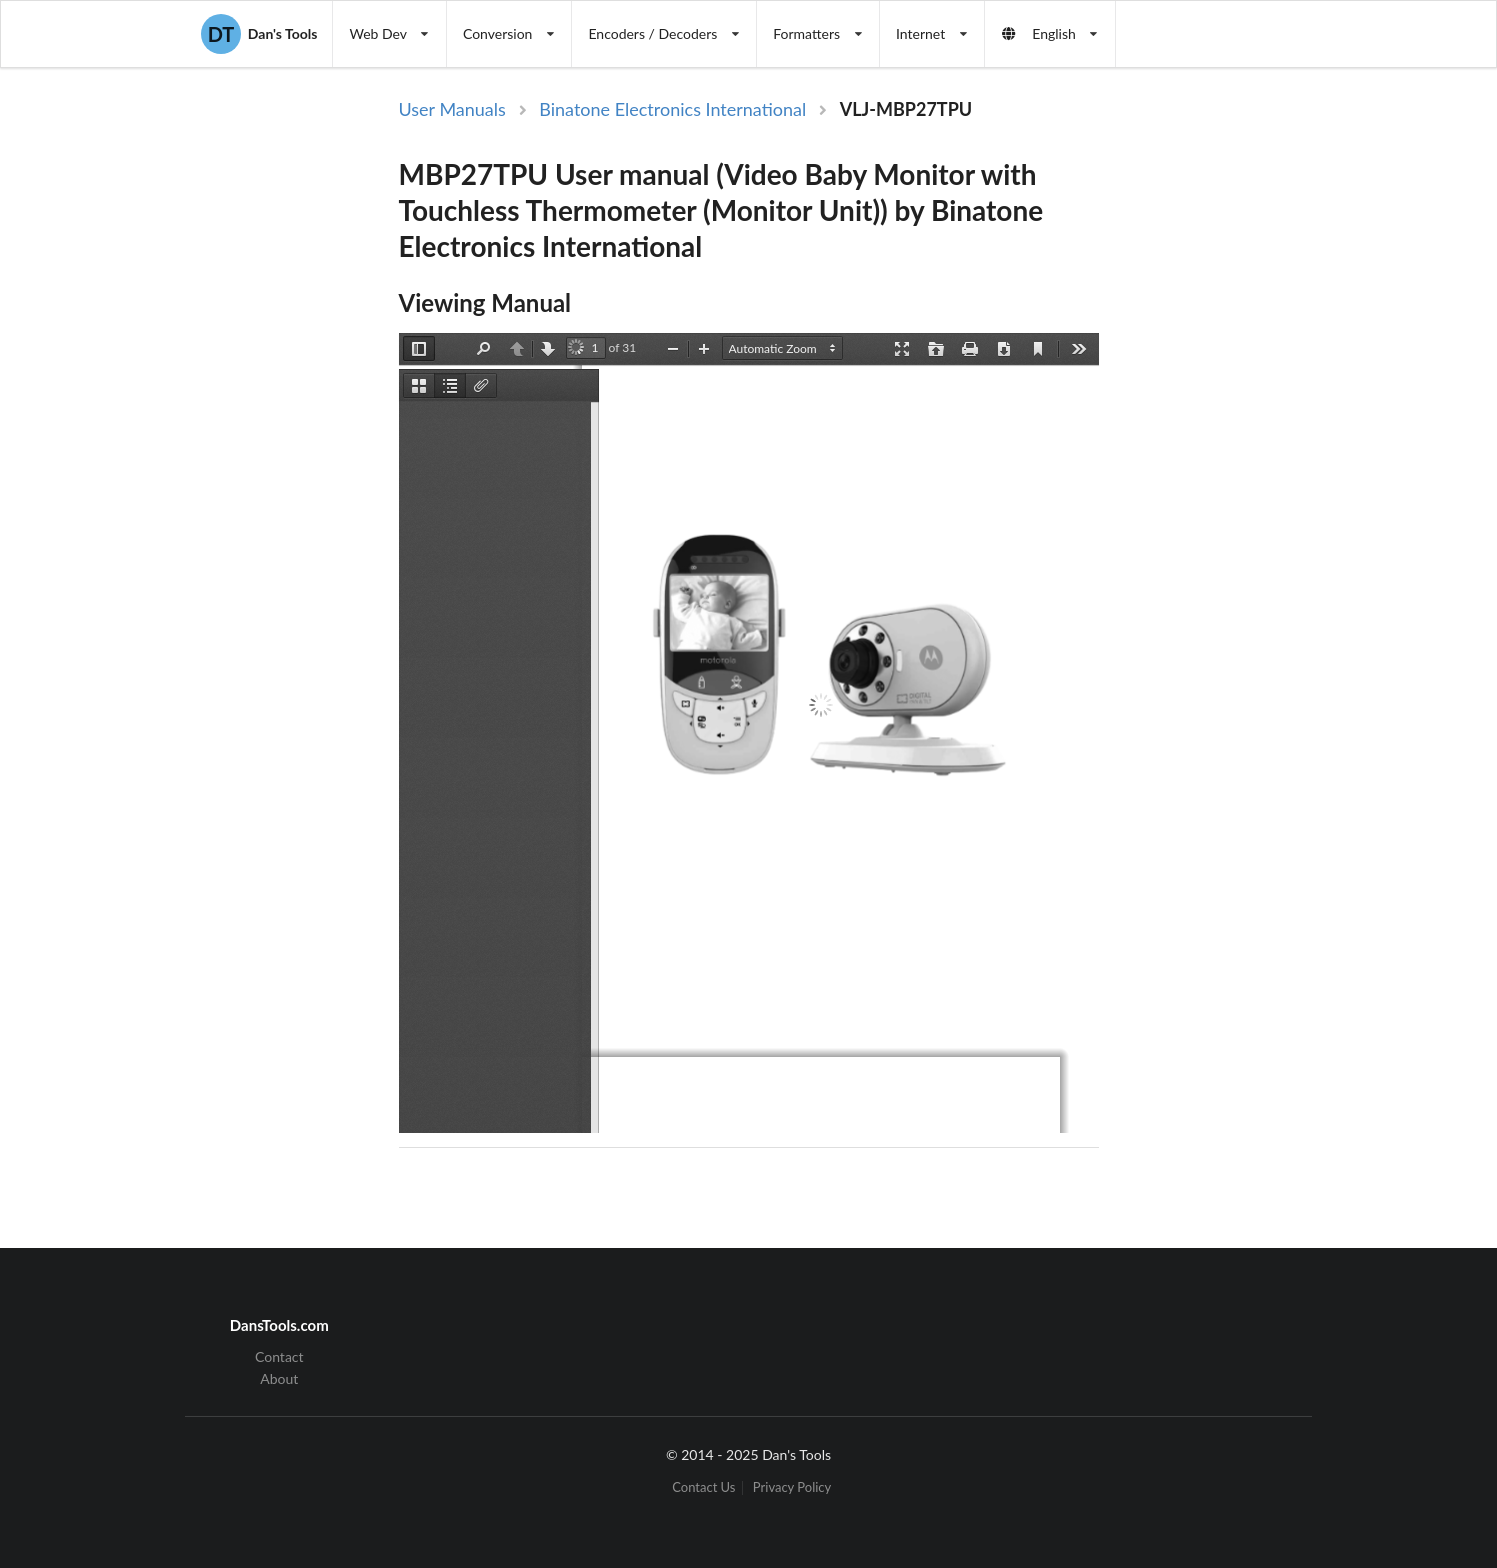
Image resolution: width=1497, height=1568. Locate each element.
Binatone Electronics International (672, 109)
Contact (279, 1357)
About (279, 1378)
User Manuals (452, 109)
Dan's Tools (259, 34)
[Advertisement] (1267, 423)
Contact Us (703, 1487)
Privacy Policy (792, 1487)
